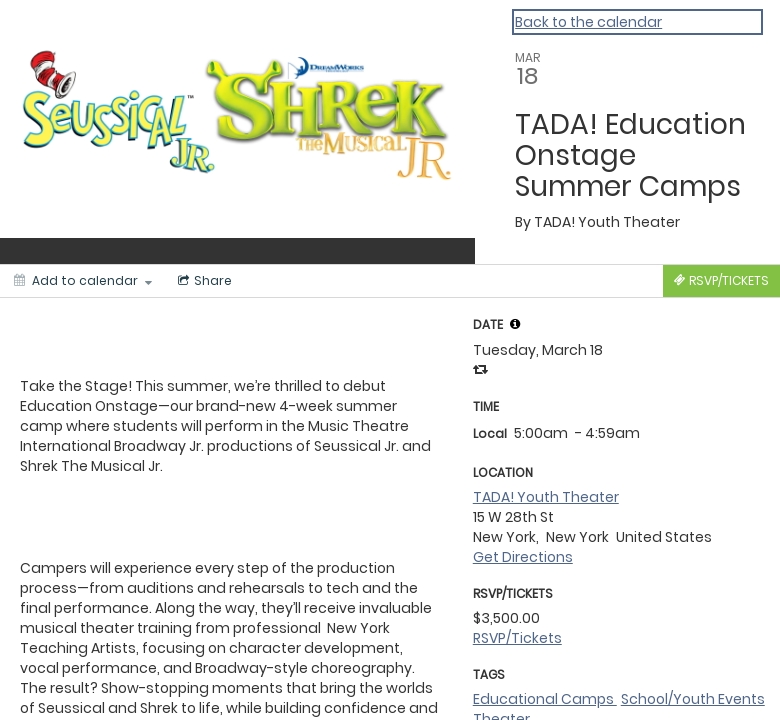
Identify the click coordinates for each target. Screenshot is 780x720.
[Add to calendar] (83, 281)
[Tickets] (721, 281)
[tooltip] (515, 324)
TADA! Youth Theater (546, 497)
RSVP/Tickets (517, 638)
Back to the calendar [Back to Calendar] (588, 22)
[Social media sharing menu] (203, 281)
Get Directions (523, 557)
